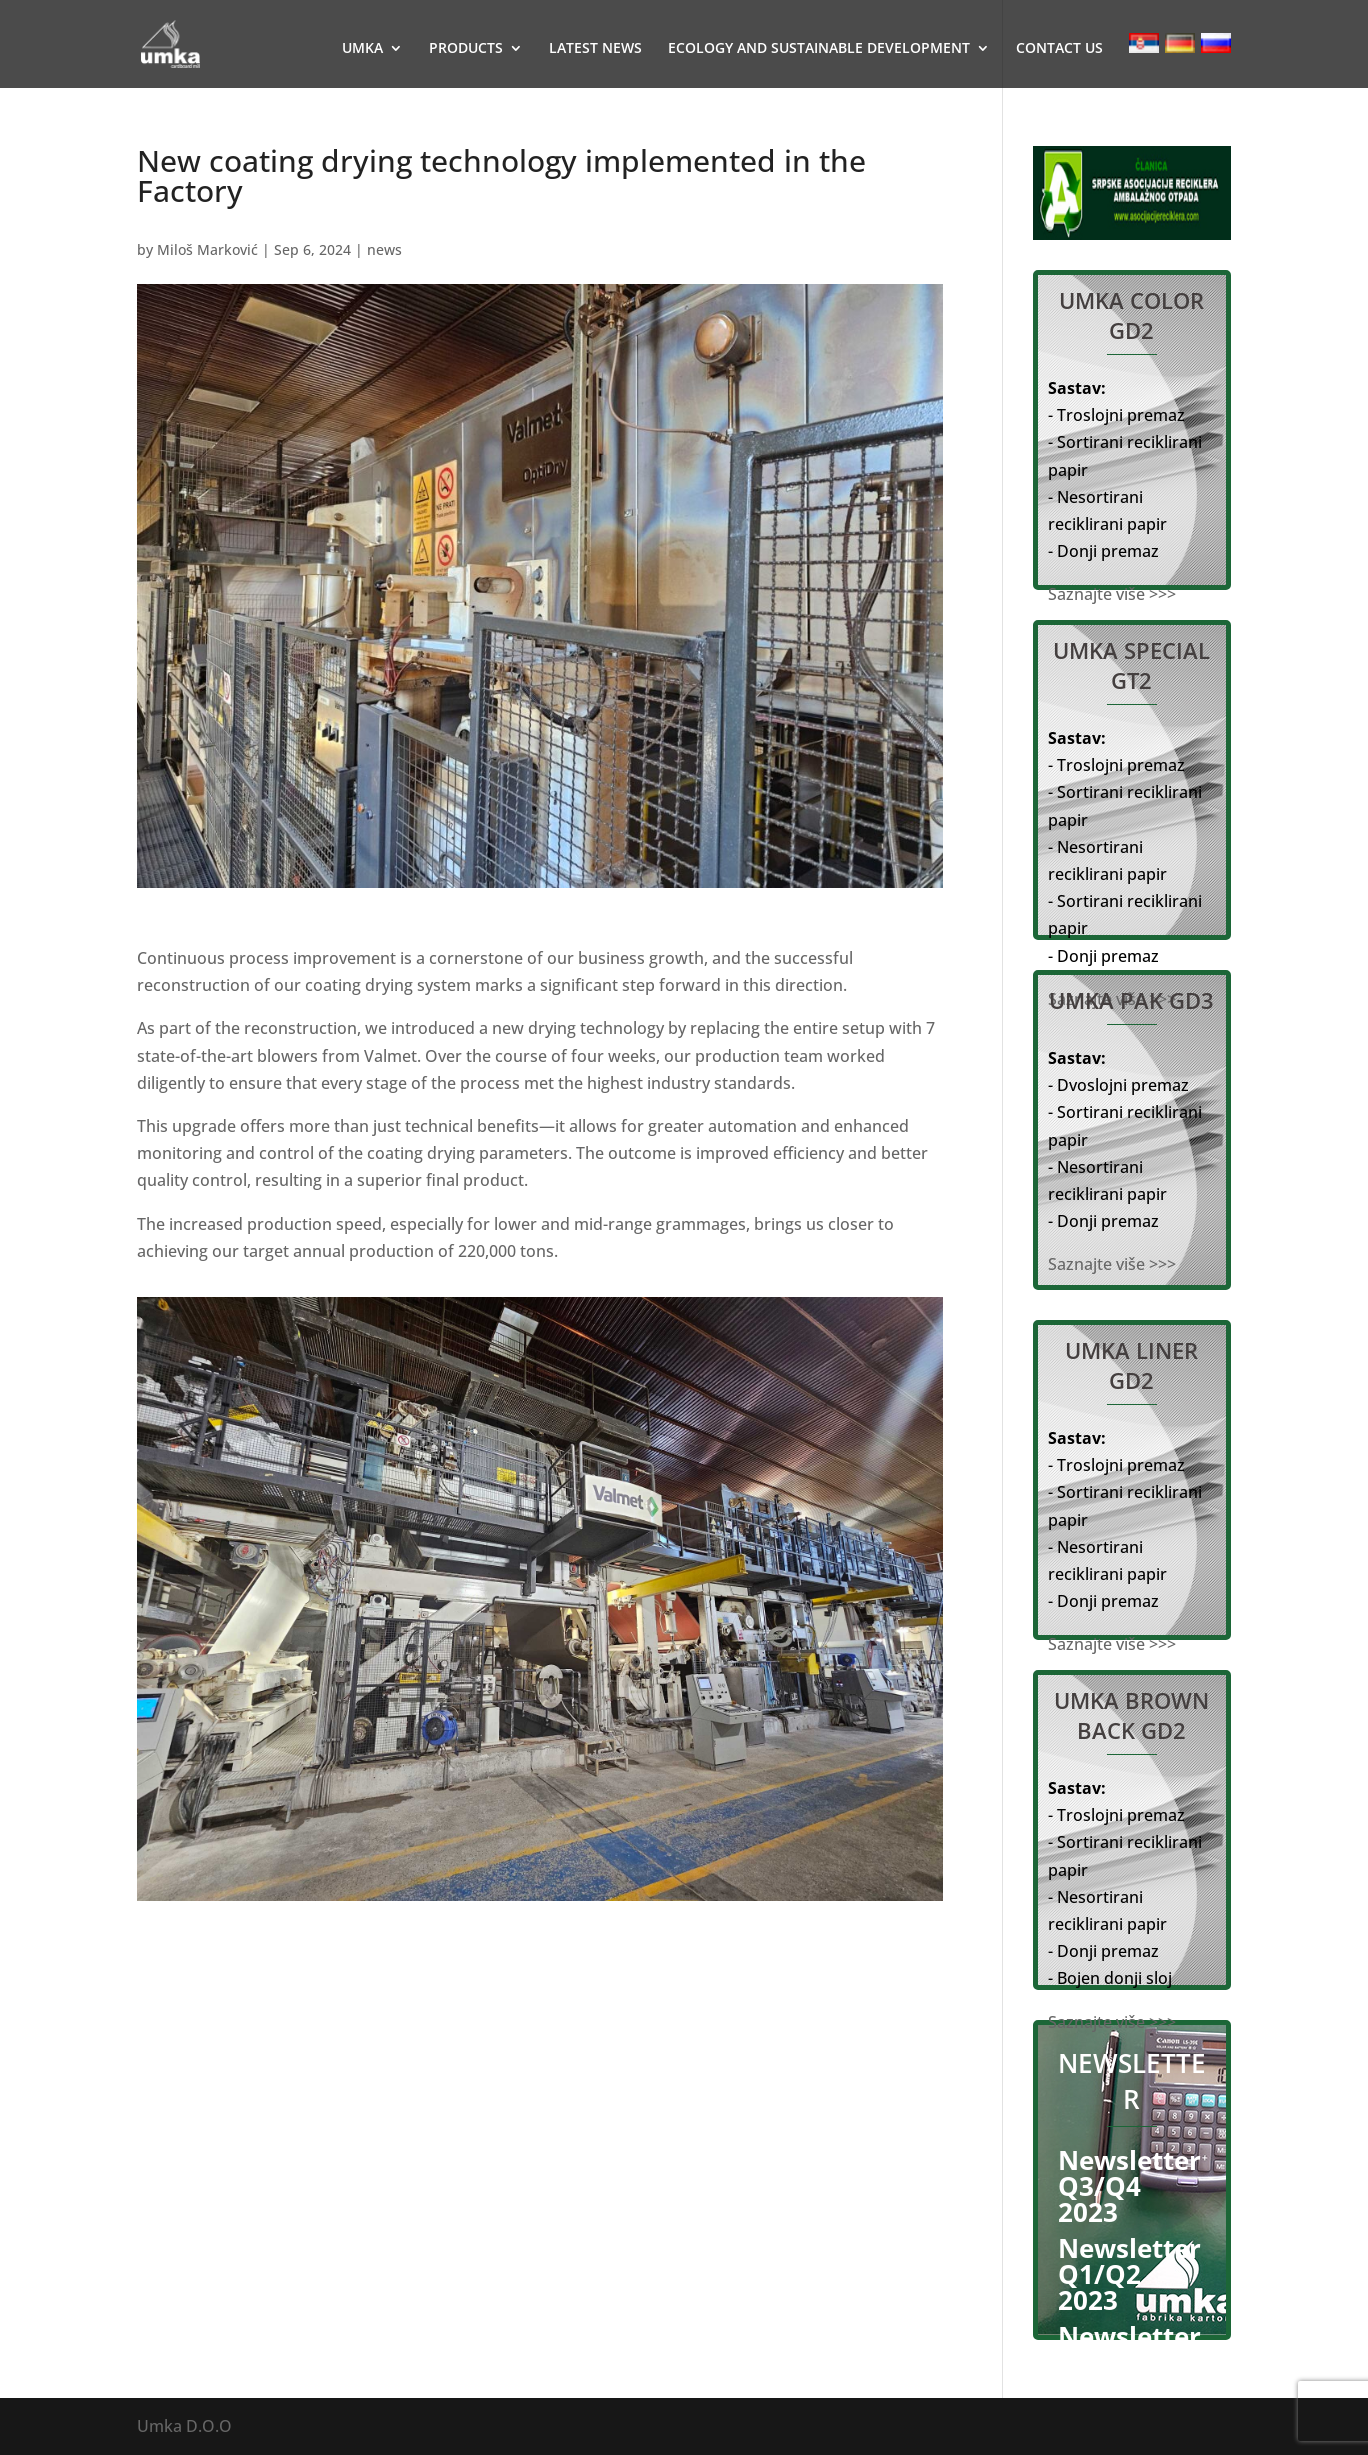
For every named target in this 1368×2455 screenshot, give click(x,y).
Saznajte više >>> (1112, 594)
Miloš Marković (207, 249)
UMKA (362, 49)
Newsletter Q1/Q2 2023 (1129, 2274)
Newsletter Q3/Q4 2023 (1129, 2186)
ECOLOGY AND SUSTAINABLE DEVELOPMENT (819, 49)
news (384, 249)
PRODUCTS (466, 49)
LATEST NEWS (595, 49)
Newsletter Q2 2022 (1129, 2349)
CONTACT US (1059, 49)
